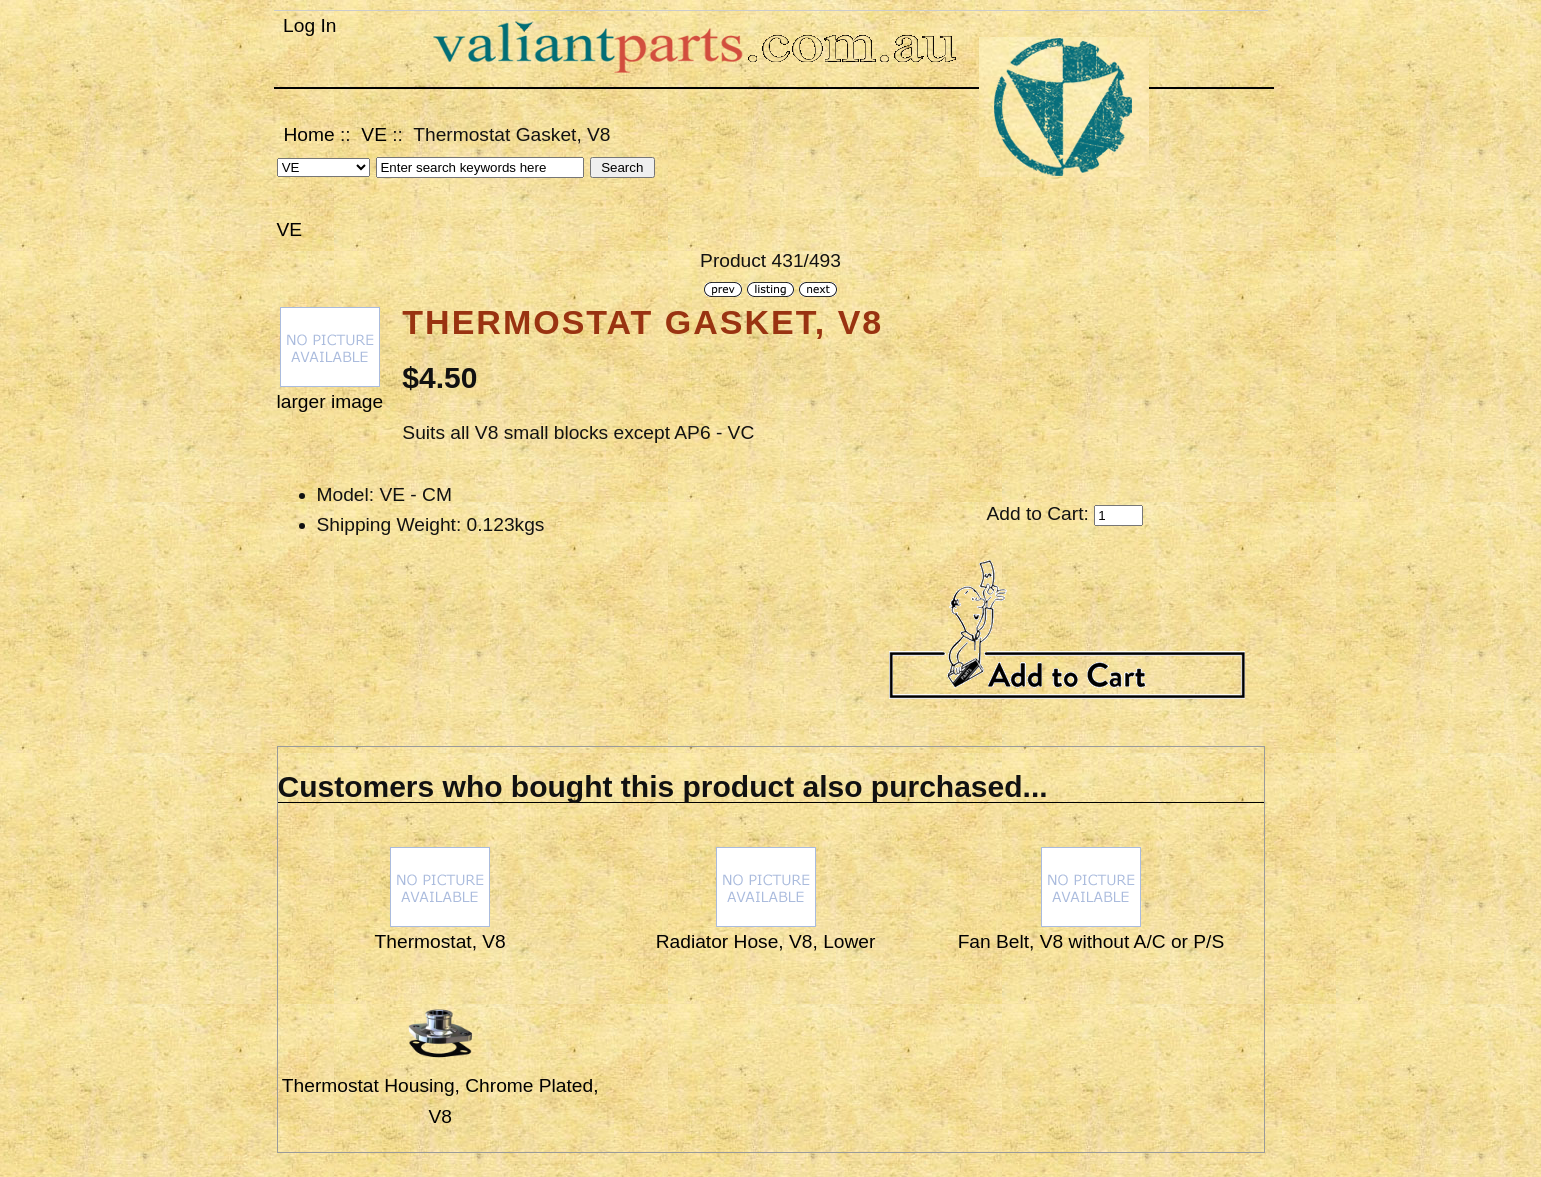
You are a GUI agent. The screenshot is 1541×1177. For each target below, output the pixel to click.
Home (309, 134)
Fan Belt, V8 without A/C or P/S (1091, 941)
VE (374, 134)
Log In (309, 25)
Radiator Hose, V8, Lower (766, 941)
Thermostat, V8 (440, 941)
